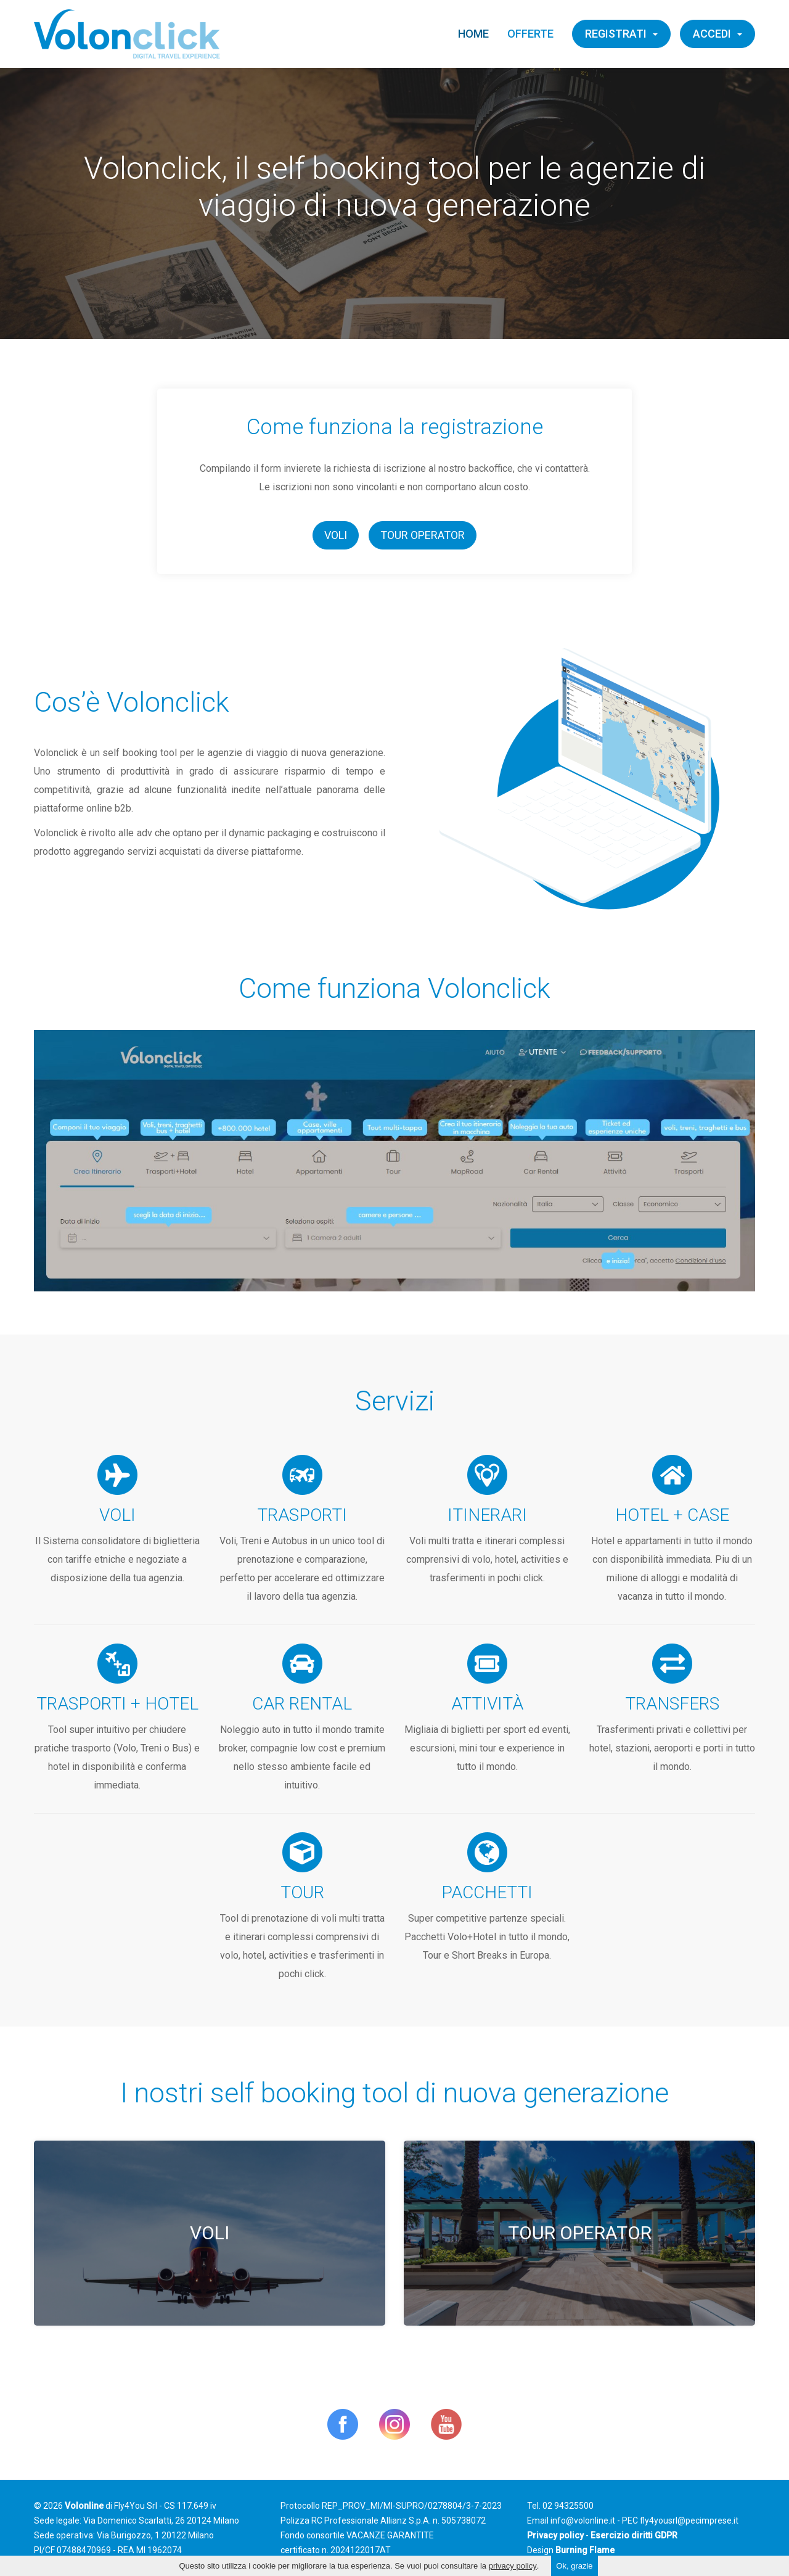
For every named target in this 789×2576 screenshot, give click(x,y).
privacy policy (513, 2565)
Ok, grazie (574, 2565)
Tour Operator (422, 535)
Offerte (530, 33)
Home (473, 33)
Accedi (717, 33)
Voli (335, 535)
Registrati (621, 33)
